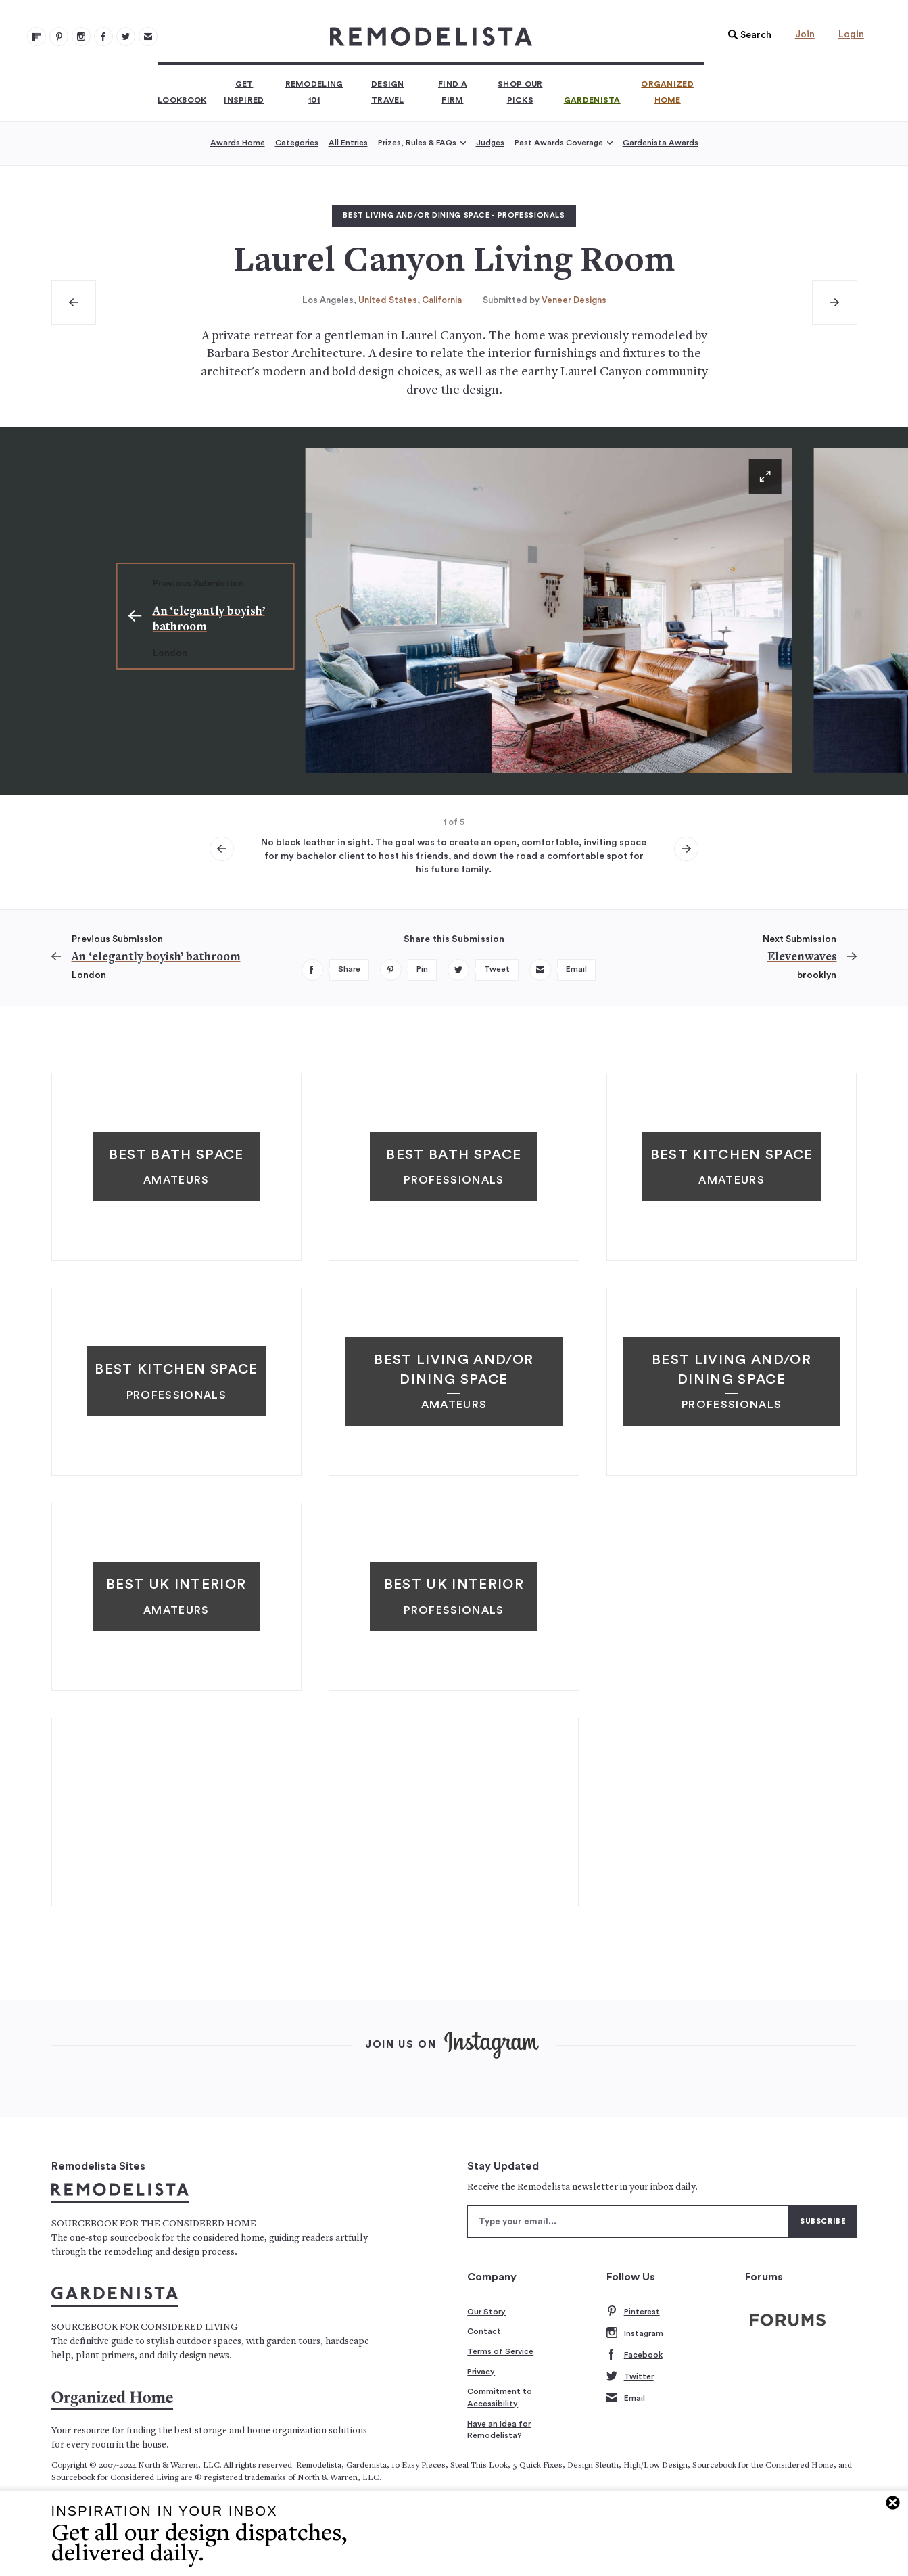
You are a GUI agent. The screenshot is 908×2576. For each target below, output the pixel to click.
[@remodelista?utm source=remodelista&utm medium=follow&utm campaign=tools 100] (36, 36)
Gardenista (592, 100)
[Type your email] (628, 2221)
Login (851, 34)
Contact (484, 2331)
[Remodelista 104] (125, 36)
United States (387, 300)
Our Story (486, 2312)
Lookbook (182, 100)
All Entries (348, 143)
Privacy (481, 2372)
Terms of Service (500, 2351)
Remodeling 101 (314, 92)
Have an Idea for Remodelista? (499, 2430)
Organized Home (667, 92)
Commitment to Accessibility (499, 2397)
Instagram (634, 2333)
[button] (746, 35)
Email (625, 2398)
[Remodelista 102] (81, 36)
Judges (490, 143)
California (442, 300)
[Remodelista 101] (58, 36)
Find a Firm (452, 92)
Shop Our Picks (520, 92)
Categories (296, 143)
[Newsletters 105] (148, 36)
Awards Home (237, 143)
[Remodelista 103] (103, 36)
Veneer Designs (574, 300)
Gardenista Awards (660, 143)
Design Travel (387, 92)
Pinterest (633, 2312)
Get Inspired (244, 92)
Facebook (634, 2355)
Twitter (630, 2377)
